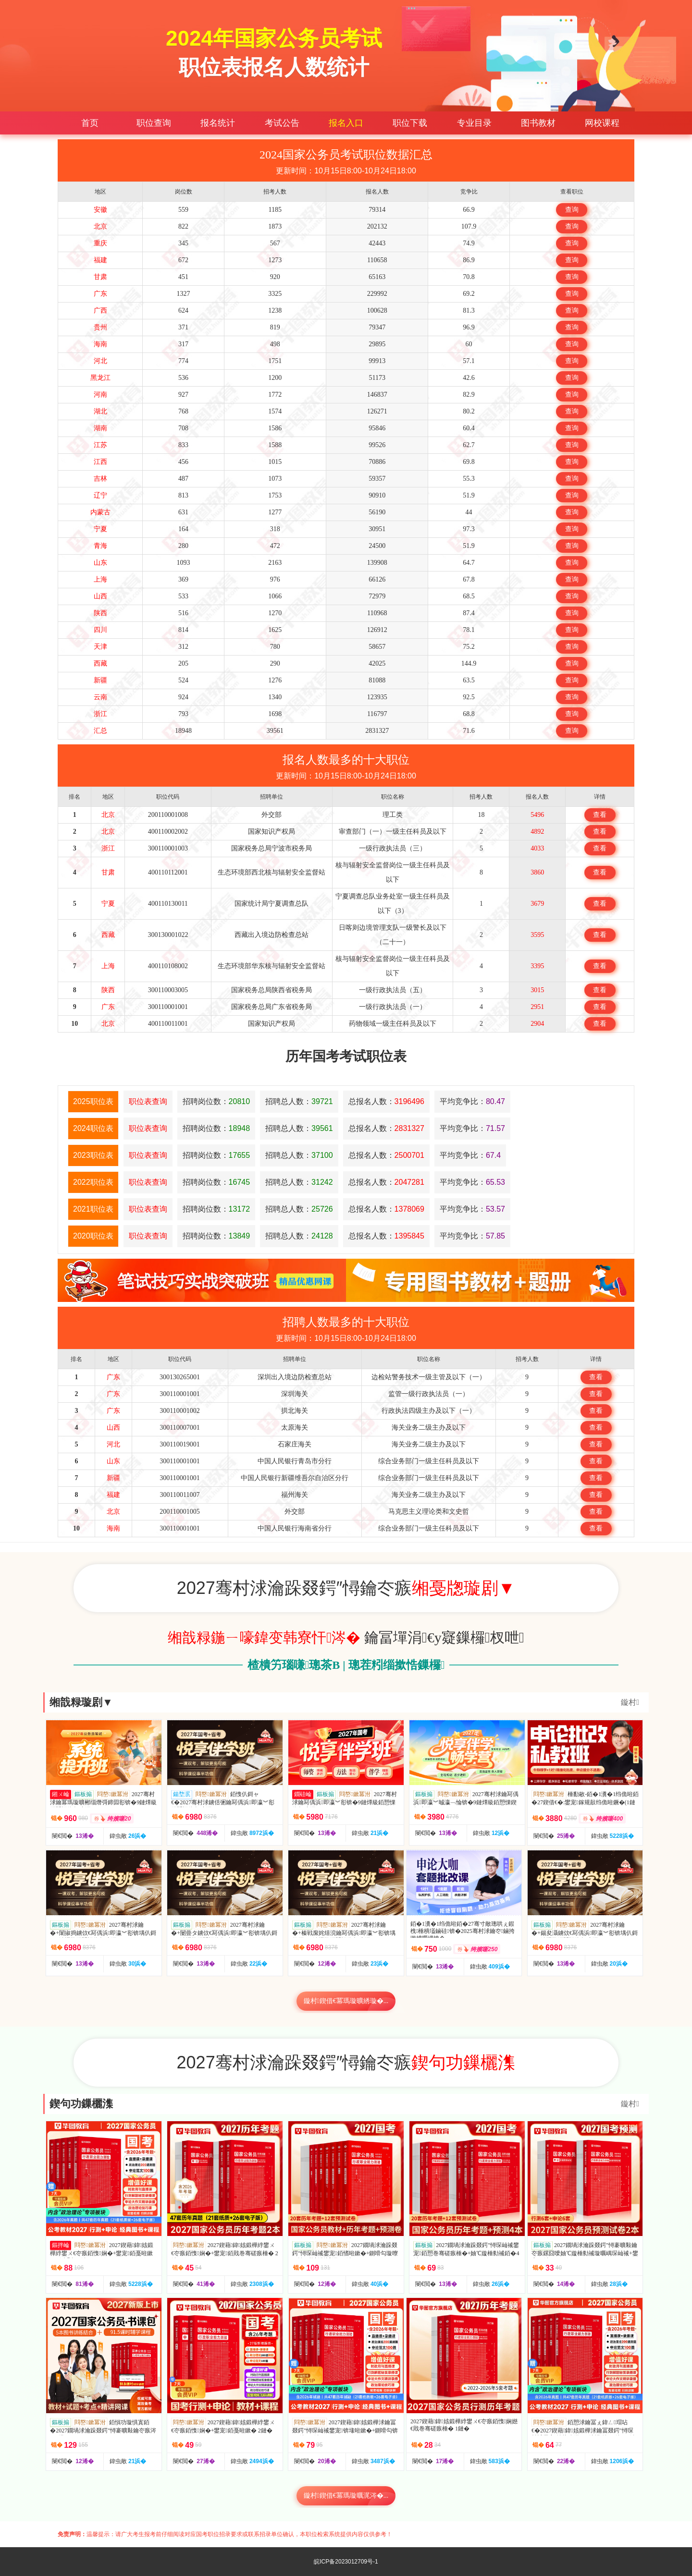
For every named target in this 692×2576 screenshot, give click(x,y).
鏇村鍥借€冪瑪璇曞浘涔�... (346, 2495)
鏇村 (630, 1702)
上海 (100, 579)
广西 (100, 310)
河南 (100, 394)
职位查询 (153, 123)
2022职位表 (93, 1182)
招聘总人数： (299, 1101)
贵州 (100, 327)
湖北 (100, 411)
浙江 (100, 713)
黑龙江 (100, 377)
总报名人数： (386, 1101)
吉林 (100, 478)
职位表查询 (148, 1101)
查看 (599, 814)
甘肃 (100, 276)
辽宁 (100, 495)
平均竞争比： (472, 1101)
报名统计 (217, 123)
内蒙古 (100, 512)
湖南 (100, 428)
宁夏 (100, 529)
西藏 (100, 663)
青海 (100, 545)
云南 (100, 697)
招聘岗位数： (216, 1101)
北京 (100, 226)
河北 (100, 361)
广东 (100, 293)
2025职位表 (93, 1101)
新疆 (100, 680)
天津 (100, 646)
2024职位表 (93, 1128)
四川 (100, 629)
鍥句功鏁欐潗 (81, 2104)
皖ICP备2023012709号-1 (346, 2561)
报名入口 (346, 123)
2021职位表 (93, 1209)
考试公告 (282, 123)
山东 (100, 562)
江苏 (100, 445)
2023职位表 (93, 1155)
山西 (100, 596)
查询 (572, 209)
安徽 (100, 209)
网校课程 (602, 123)
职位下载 (410, 123)
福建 (100, 260)
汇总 (100, 730)
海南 (100, 344)
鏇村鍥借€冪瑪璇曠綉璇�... (346, 2001)
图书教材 (538, 123)
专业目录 (474, 123)
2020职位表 (93, 1236)
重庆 (100, 243)
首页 (90, 123)
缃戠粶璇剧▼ (81, 1702)
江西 (100, 461)
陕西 (100, 613)
